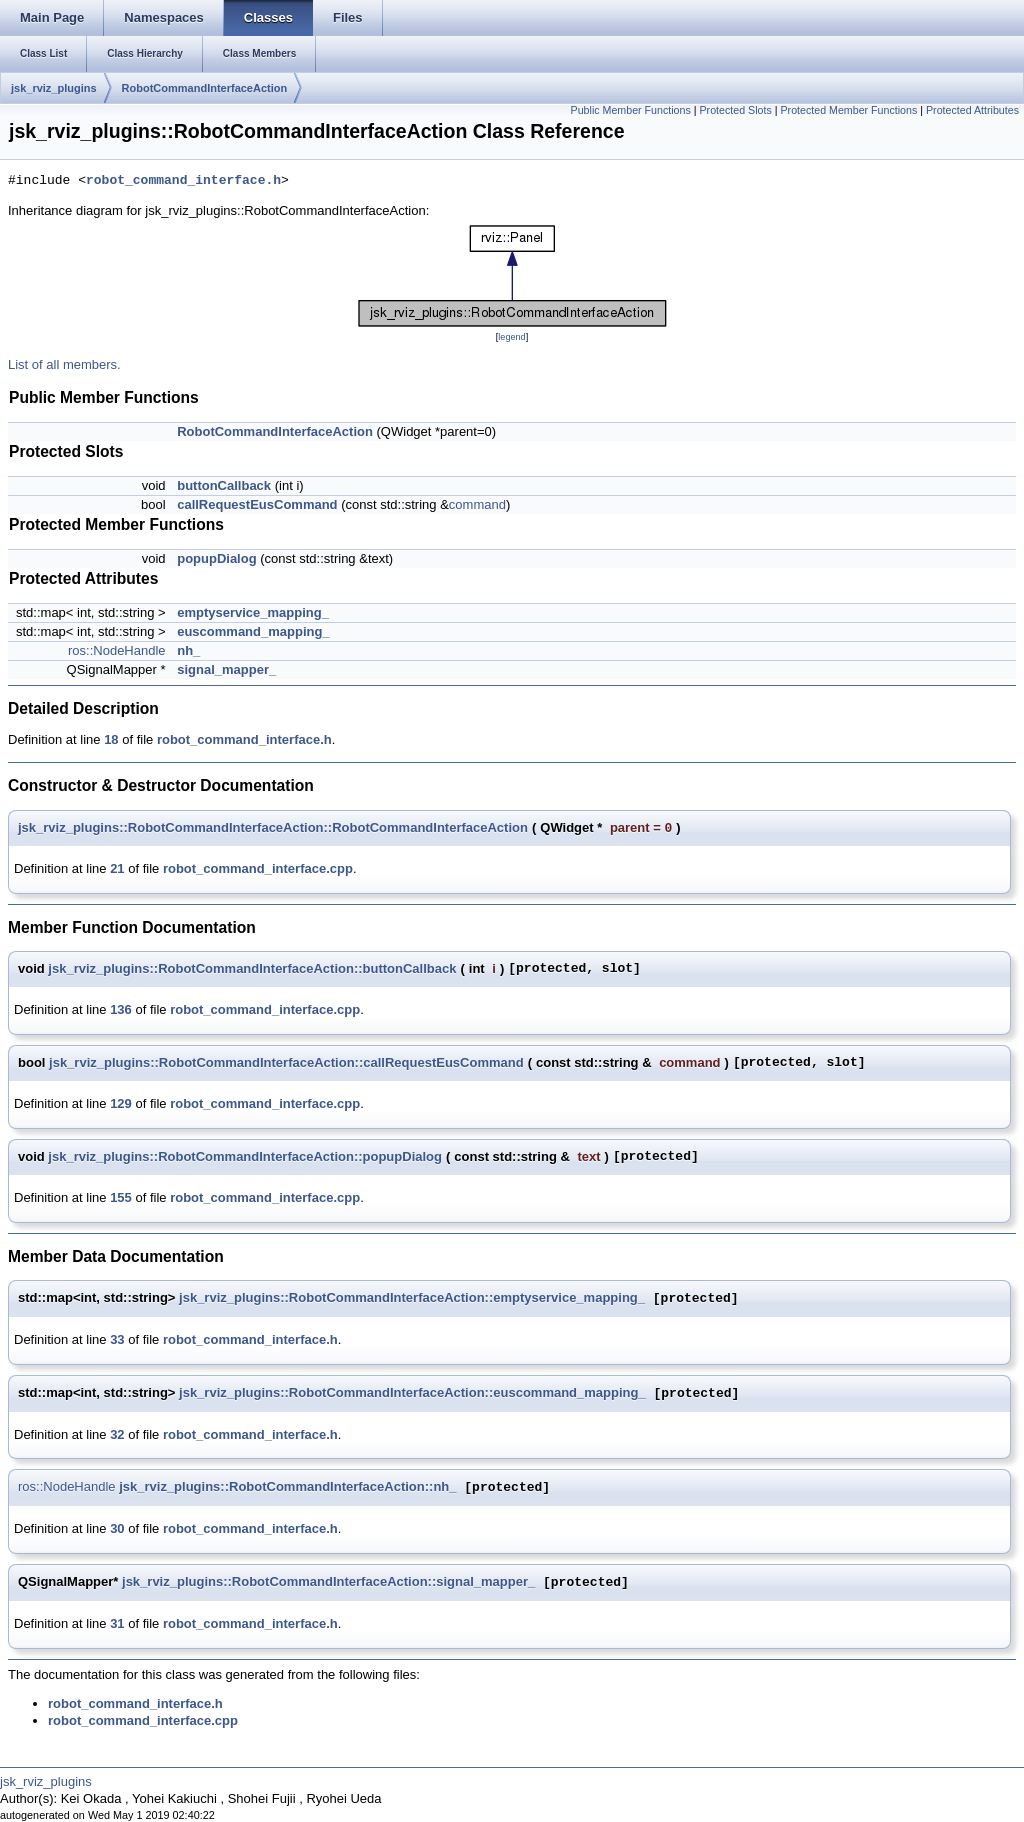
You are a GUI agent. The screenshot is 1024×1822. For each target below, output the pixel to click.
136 (121, 1009)
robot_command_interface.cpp (258, 868)
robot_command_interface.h (183, 181)
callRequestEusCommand (257, 504)
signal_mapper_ (226, 669)
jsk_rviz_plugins (54, 88)
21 (117, 868)
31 (117, 1623)
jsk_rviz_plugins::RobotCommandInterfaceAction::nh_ (287, 1487)
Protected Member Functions (848, 110)
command (477, 504)
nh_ (188, 650)
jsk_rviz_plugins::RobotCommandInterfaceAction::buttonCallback (252, 968)
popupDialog (216, 558)
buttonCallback (224, 485)
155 (121, 1197)
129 (121, 1103)
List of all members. (64, 364)
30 (117, 1528)
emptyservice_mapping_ (253, 612)
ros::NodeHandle (117, 650)
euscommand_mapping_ (253, 631)
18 (111, 739)
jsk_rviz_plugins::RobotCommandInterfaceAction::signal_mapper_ (328, 1582)
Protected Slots (736, 110)
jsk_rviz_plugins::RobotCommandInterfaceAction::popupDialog (245, 1156)
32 (117, 1434)
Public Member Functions (631, 110)
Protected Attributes (972, 110)
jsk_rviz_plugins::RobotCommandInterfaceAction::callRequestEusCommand (286, 1062)
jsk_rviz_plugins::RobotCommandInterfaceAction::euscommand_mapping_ (412, 1393)
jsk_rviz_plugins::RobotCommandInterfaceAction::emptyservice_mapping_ (412, 1298)
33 (117, 1339)
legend (511, 337)
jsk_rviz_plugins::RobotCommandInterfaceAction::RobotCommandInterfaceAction (273, 827)
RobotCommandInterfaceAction (205, 88)
